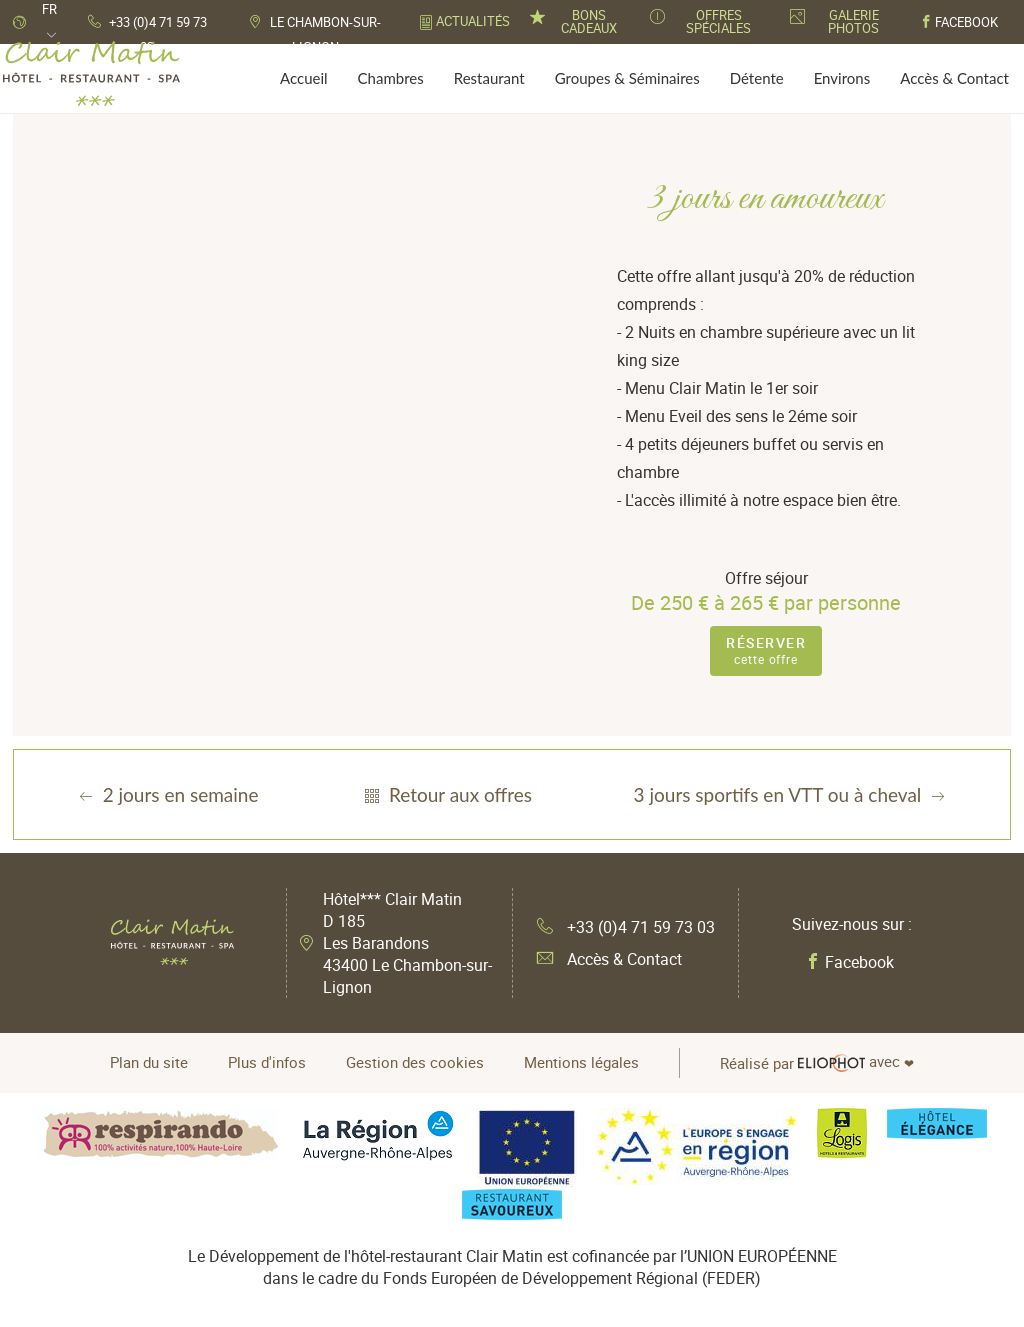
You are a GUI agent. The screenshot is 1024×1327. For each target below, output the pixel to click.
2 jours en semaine (167, 794)
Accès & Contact (609, 959)
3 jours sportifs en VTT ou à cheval (792, 794)
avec (817, 1063)
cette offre (766, 650)
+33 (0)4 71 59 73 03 (626, 927)
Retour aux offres (446, 794)
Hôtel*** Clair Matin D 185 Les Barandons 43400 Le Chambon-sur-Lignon (407, 943)
